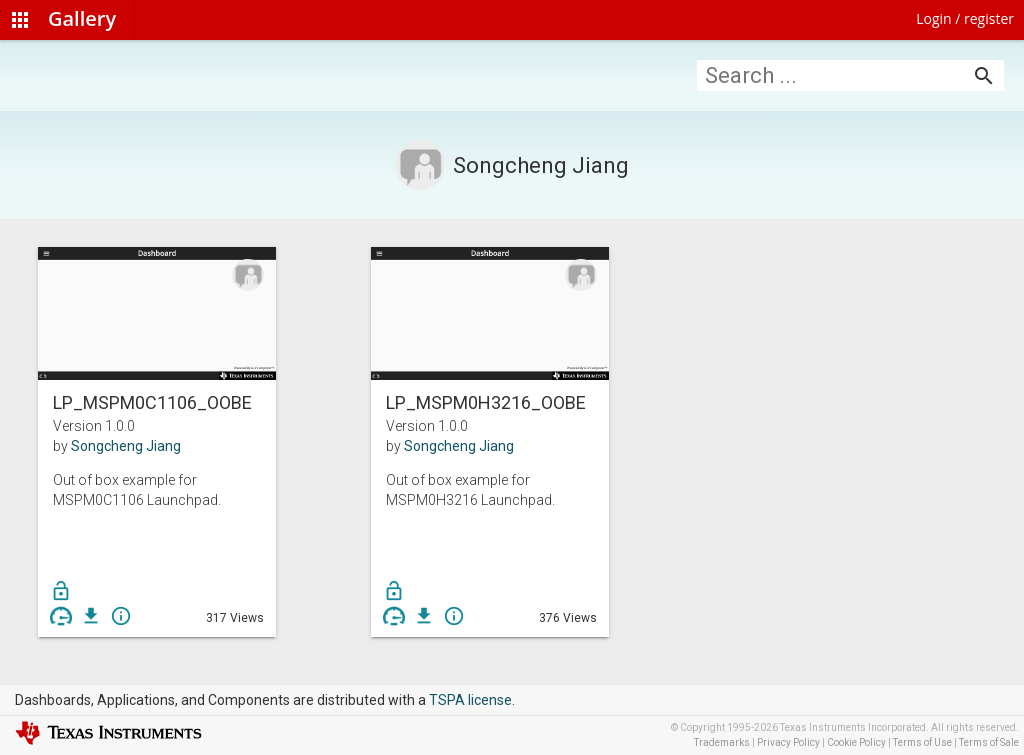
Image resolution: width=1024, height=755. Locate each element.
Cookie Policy (856, 742)
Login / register (965, 18)
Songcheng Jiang (126, 446)
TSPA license (470, 700)
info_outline (121, 616)
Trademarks (722, 742)
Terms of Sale (989, 742)
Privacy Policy (788, 742)
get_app (91, 616)
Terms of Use (922, 742)
